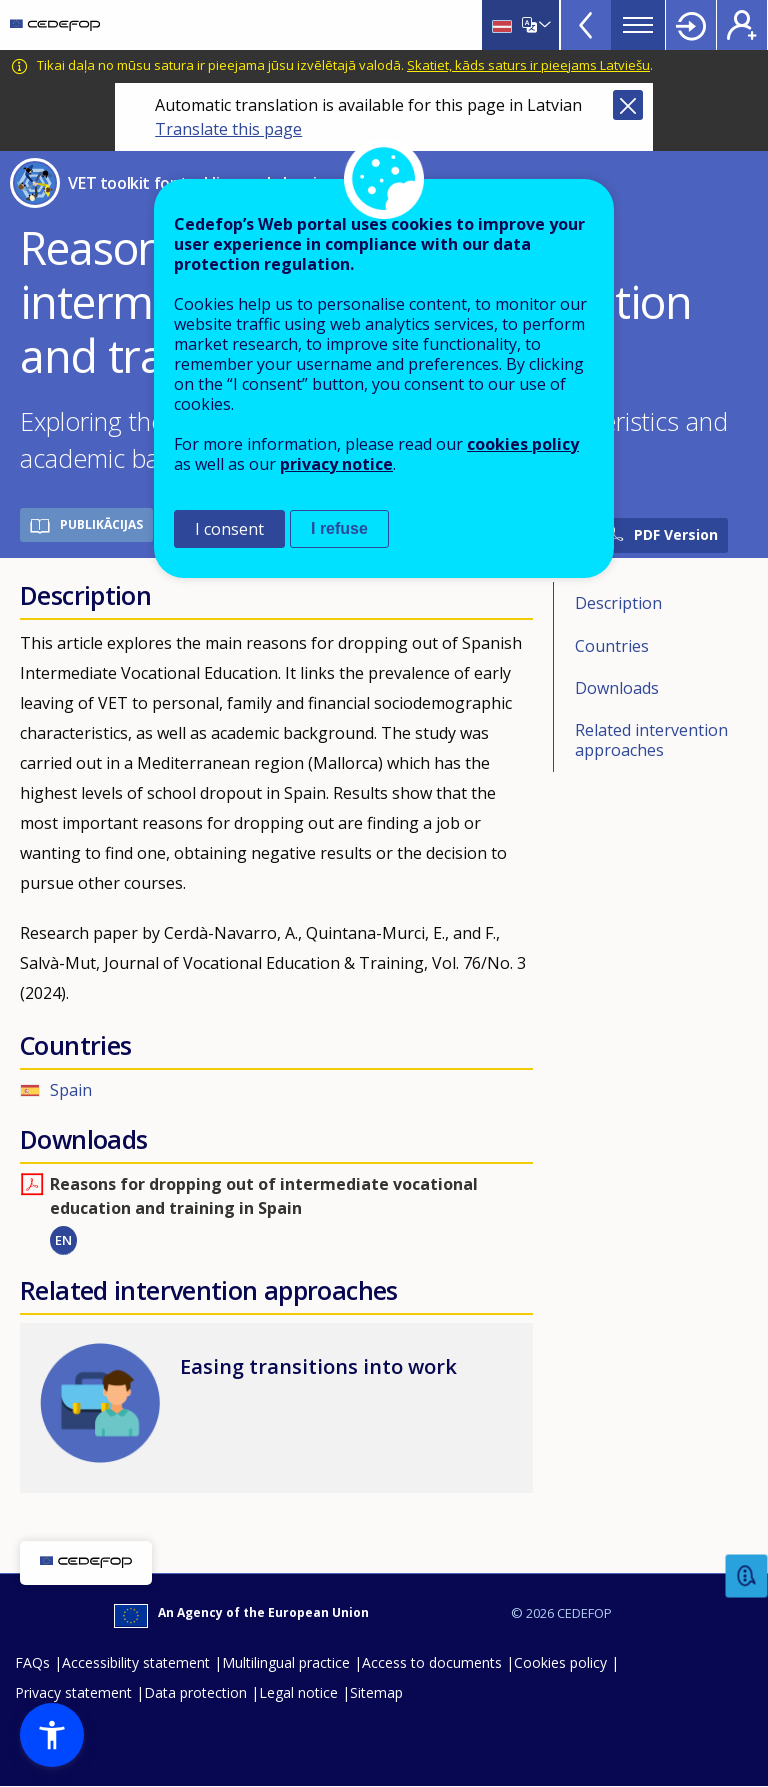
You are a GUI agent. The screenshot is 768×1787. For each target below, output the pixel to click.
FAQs (32, 1662)
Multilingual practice (286, 1662)
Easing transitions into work (318, 1366)
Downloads (617, 688)
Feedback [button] (747, 1576)
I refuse (339, 528)
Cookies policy (560, 1662)
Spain (71, 1090)
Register (742, 25)
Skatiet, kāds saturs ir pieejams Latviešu (528, 65)
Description (618, 603)
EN (63, 1240)
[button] (52, 1735)
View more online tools (586, 25)
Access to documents (432, 1662)
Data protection (195, 1692)
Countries (612, 646)
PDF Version (676, 534)
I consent (229, 529)
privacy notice (336, 464)
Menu (638, 25)
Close (628, 105)
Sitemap (376, 1692)
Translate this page (228, 129)
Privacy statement (73, 1692)
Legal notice (298, 1692)
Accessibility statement (136, 1662)
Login (691, 25)
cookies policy (523, 444)
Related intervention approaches (651, 740)
